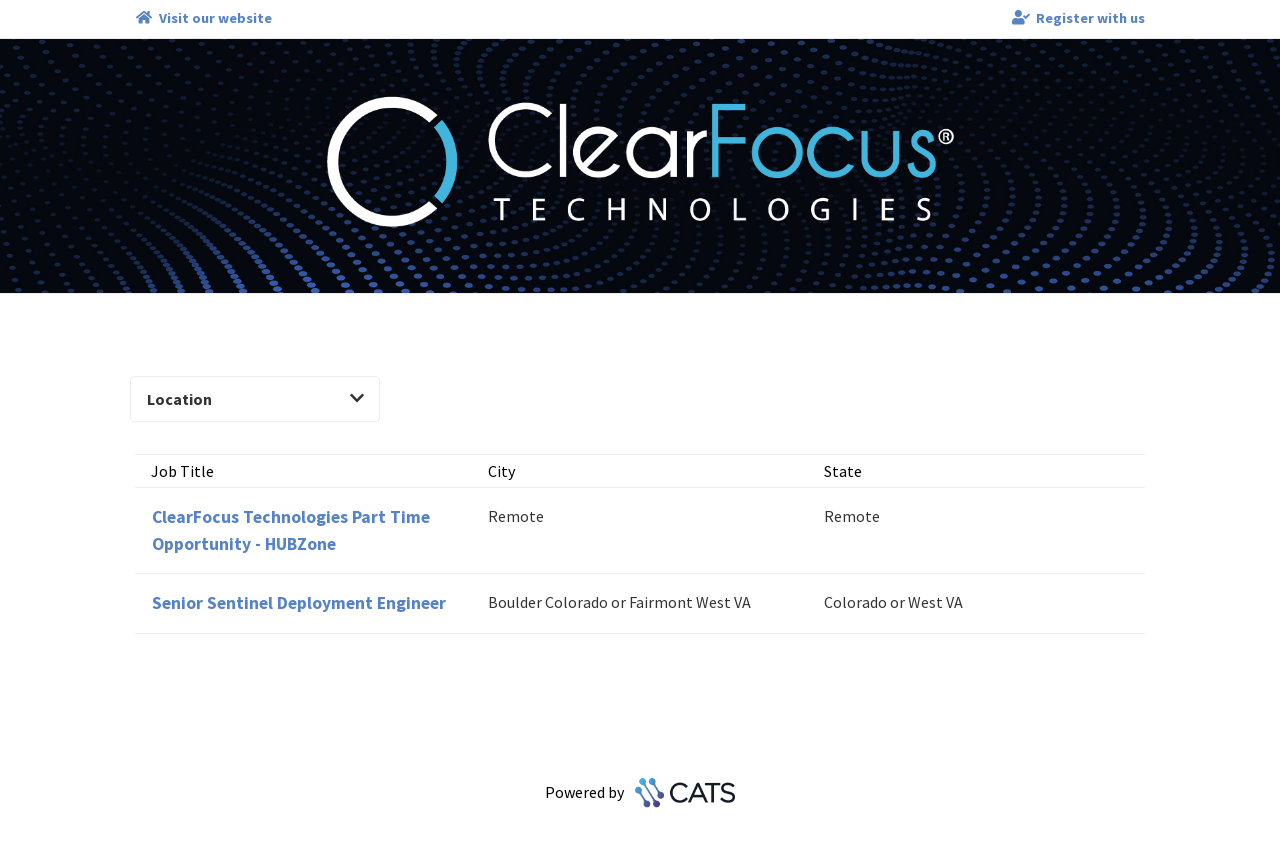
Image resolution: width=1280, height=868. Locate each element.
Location (255, 399)
